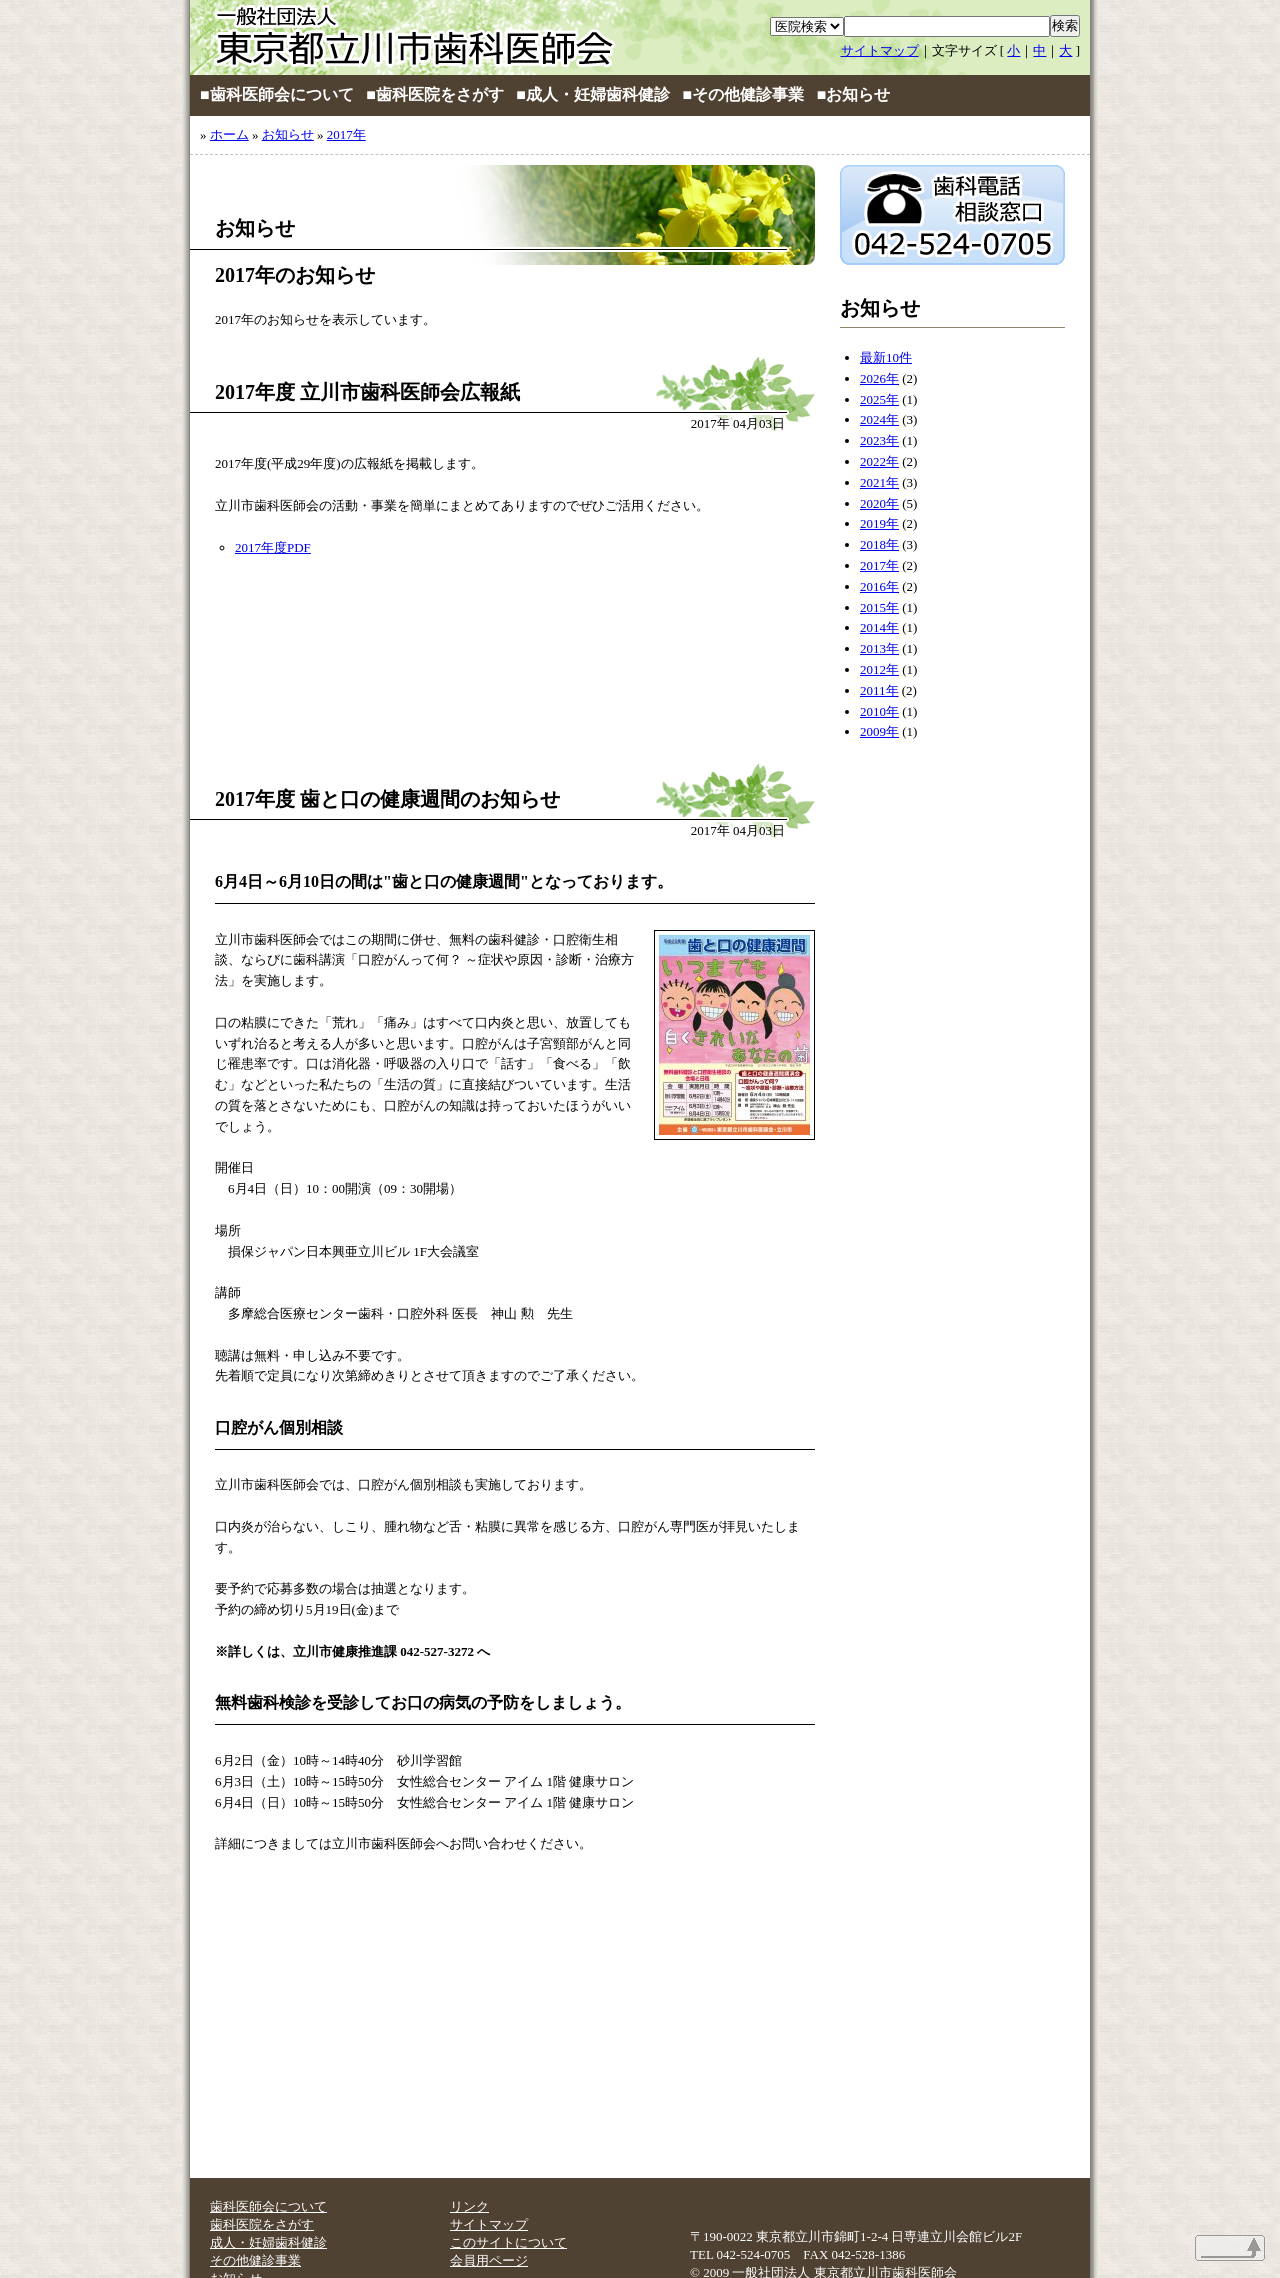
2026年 (879, 378)
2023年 (879, 440)
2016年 (879, 586)
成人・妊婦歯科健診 (268, 2242)
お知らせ (288, 134)
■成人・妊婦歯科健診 (593, 94)
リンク (469, 2206)
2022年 (879, 461)
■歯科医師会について (277, 94)
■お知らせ (854, 94)
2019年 (879, 523)
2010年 (879, 711)
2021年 (879, 482)
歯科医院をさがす (262, 2224)
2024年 (879, 419)
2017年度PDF (273, 547)
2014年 (879, 627)
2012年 (879, 669)
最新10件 (886, 357)
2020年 (879, 503)
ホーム (229, 134)
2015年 (879, 607)
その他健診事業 (255, 2260)
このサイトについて (508, 2242)
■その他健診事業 (744, 94)
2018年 (879, 544)
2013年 (879, 648)
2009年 (879, 731)
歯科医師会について (268, 2206)
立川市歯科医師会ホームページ (430, 37)
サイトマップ (880, 50)
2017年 (346, 134)
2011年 (879, 690)
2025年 (879, 399)
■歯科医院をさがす (435, 94)
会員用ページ (489, 2260)
